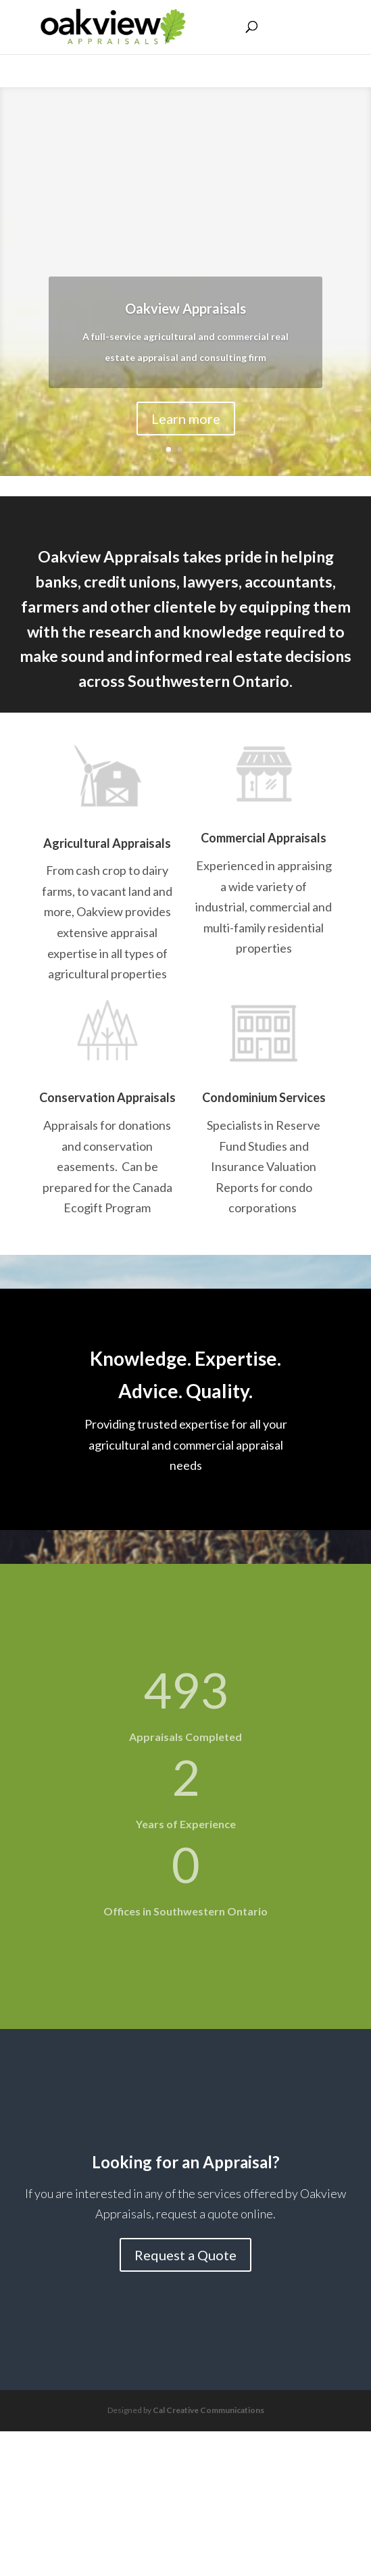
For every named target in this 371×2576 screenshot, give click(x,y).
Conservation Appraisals (107, 1097)
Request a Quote (185, 2255)
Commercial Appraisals (263, 837)
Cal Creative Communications (208, 2410)
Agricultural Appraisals (107, 843)
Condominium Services (264, 1097)
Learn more (185, 419)
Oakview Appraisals (185, 309)
